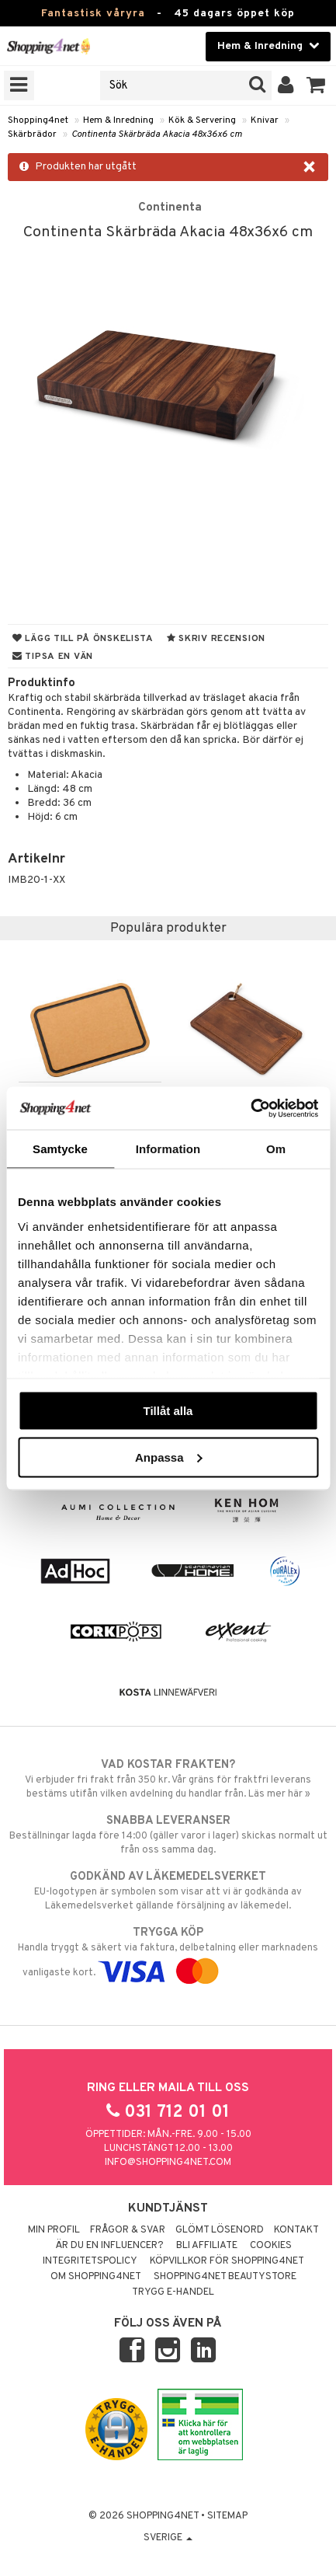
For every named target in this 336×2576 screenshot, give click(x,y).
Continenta (170, 207)
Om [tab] (276, 1149)
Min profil (54, 2230)
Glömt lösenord (219, 2230)
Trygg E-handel (173, 2292)
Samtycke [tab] (60, 1149)
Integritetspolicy (90, 2261)
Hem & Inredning (118, 120)
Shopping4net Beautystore (225, 2277)
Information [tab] (168, 1149)
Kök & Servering (202, 120)
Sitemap (227, 2516)
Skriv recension (216, 639)
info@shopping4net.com (168, 2162)
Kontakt (296, 2230)
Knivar (265, 120)
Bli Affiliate (206, 2246)
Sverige (168, 2538)
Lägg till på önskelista (83, 639)
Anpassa (169, 1456)
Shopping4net (38, 120)
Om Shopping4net (95, 2277)
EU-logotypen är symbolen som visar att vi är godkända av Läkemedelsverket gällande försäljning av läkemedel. (168, 1890)
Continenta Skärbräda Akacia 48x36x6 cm (156, 134)
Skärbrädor (32, 134)
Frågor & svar (127, 2230)
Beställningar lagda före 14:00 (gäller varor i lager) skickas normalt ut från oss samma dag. (168, 1834)
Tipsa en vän (52, 656)
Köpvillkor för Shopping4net (227, 2261)
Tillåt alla (168, 1410)
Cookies (271, 2246)
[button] (316, 85)
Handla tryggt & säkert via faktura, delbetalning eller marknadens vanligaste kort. (168, 1952)
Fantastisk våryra (93, 13)
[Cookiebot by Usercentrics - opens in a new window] (250, 1108)
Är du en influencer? (109, 2246)
